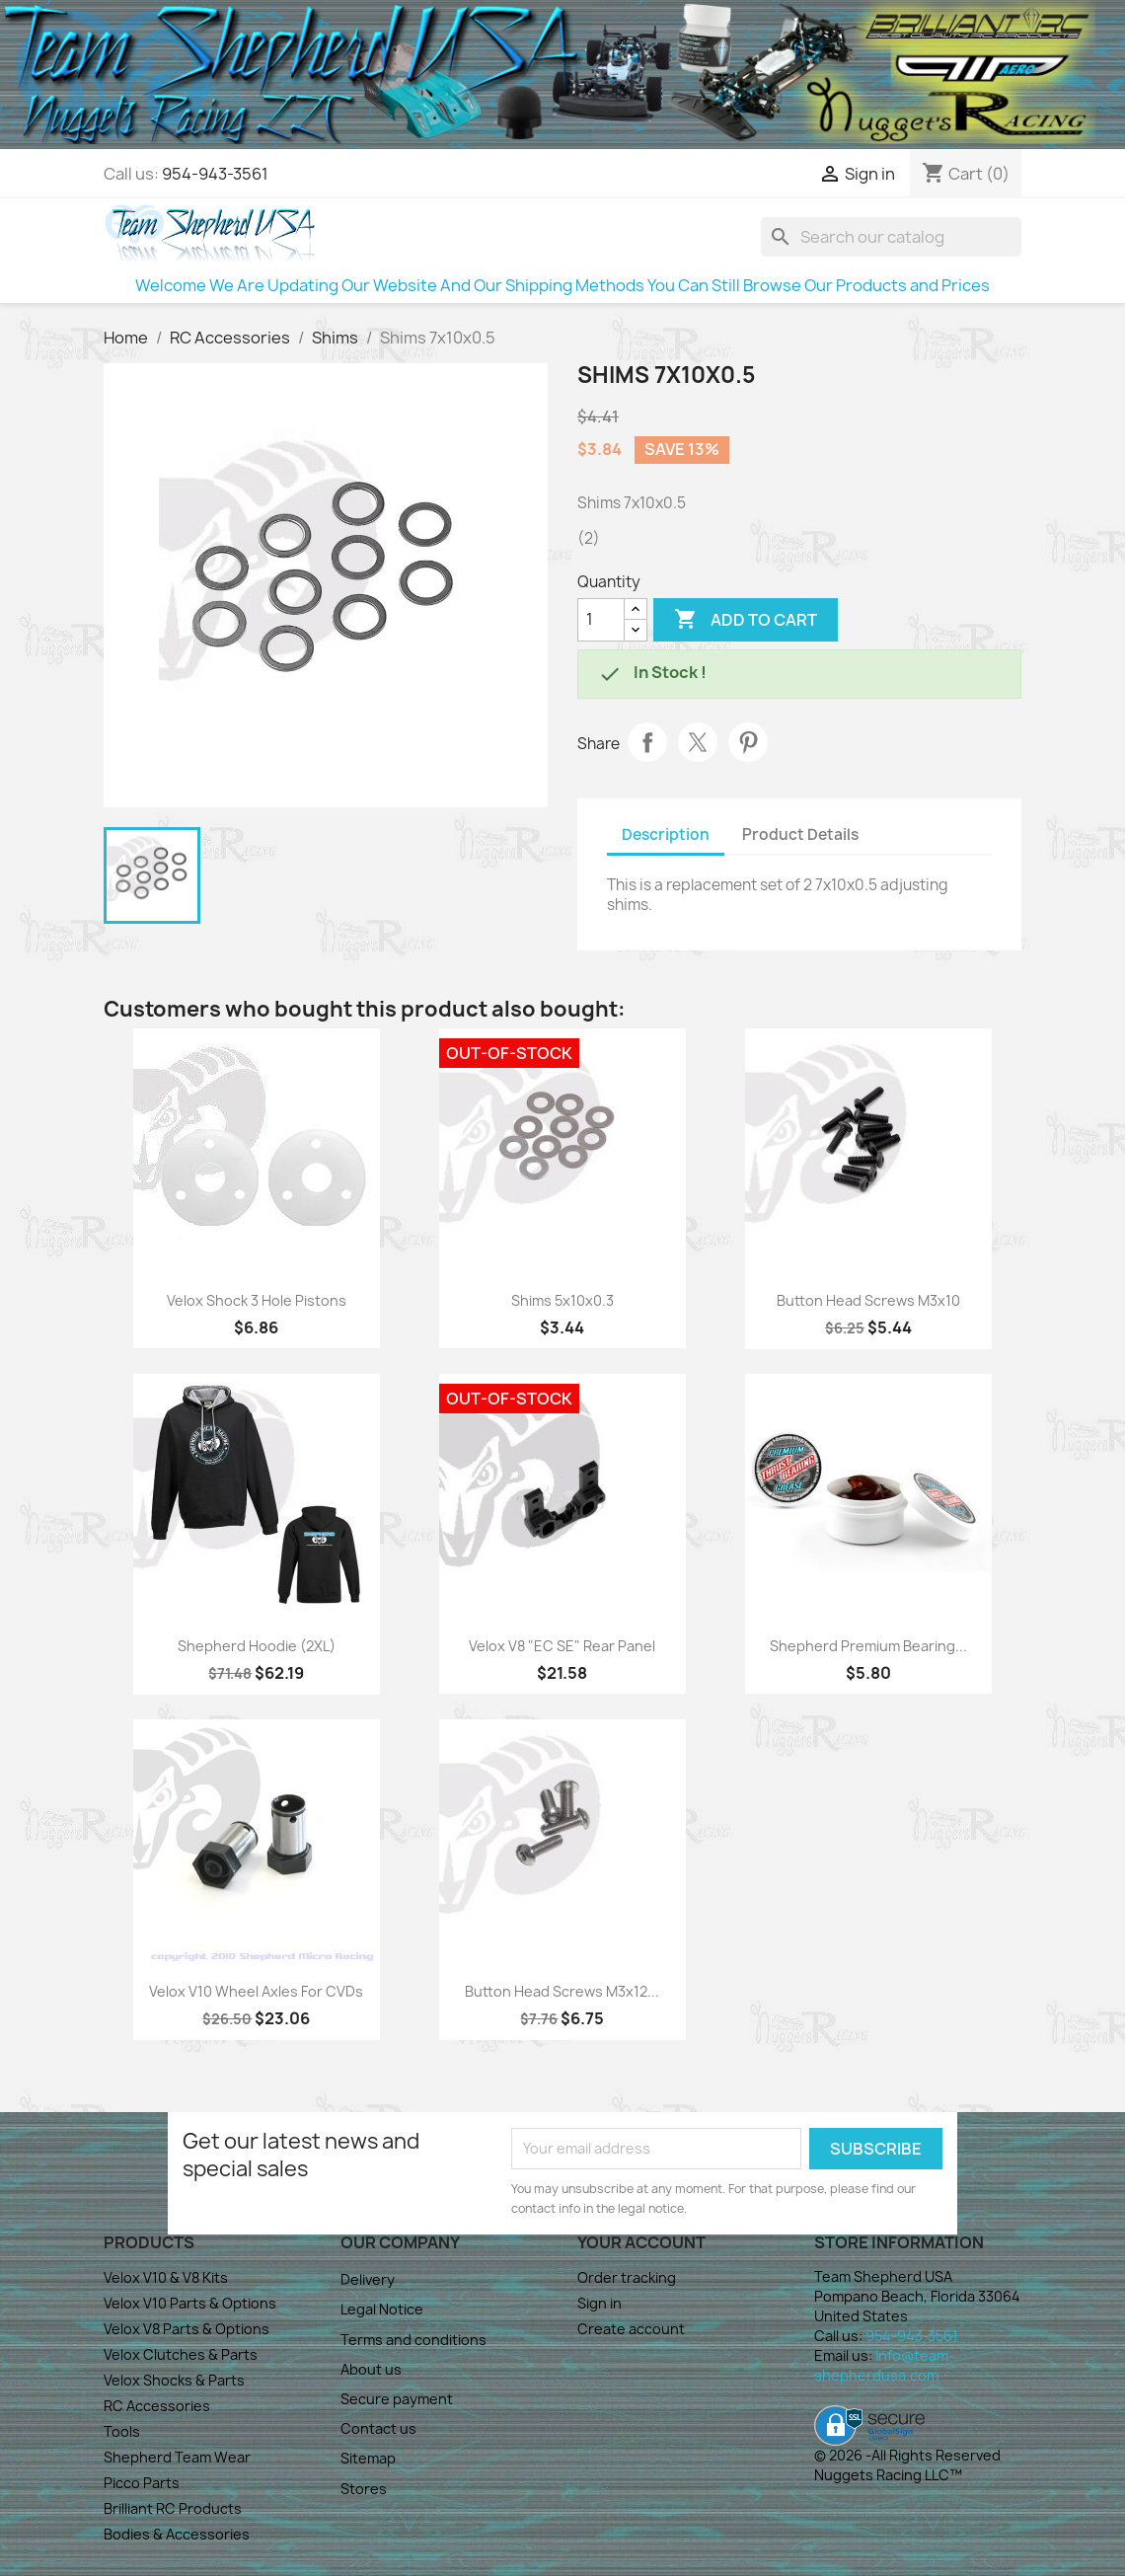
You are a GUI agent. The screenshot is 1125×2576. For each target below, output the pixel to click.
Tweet (697, 742)
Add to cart (745, 620)
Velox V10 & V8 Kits (166, 2277)
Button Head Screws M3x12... (562, 1991)
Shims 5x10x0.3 (562, 1300)
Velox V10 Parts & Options (190, 2303)
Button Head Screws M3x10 (868, 1300)
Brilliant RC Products (173, 2508)
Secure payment (396, 2398)
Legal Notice (381, 2309)
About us (371, 2369)
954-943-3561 (215, 174)
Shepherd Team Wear (177, 2457)
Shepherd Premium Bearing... (868, 1645)
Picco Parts (142, 2482)
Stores (363, 2488)
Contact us (378, 2428)
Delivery (367, 2279)
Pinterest (748, 742)
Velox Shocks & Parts (174, 2380)
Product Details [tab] (800, 834)
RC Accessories (157, 2405)
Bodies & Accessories (177, 2534)
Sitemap (368, 2458)
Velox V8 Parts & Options (186, 2328)
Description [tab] (666, 834)
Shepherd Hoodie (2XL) (257, 1645)
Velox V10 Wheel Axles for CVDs (256, 1991)
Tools (122, 2431)
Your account (641, 2242)
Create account (631, 2328)
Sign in (599, 2303)
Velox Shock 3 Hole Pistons (256, 1300)
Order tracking (626, 2277)
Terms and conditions (413, 2339)
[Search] (891, 237)
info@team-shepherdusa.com (884, 2365)
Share (647, 742)
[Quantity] (601, 620)
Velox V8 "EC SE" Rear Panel (562, 1645)
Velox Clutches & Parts (181, 2354)
